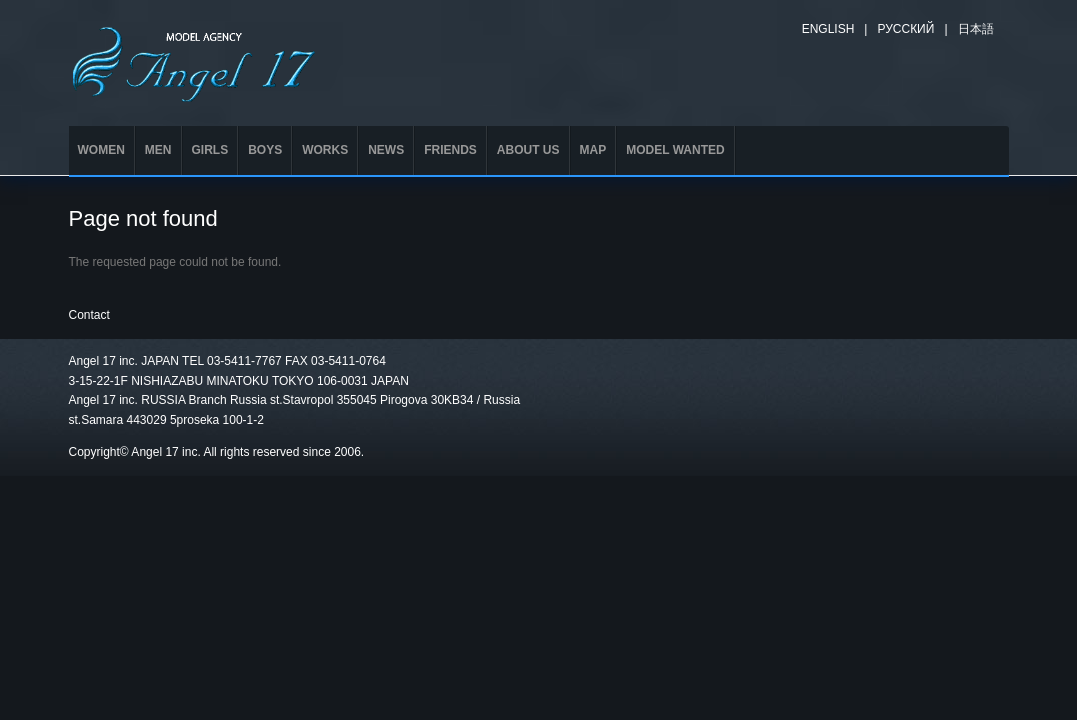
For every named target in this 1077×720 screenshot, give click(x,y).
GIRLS (210, 150)
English (828, 29)
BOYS (265, 150)
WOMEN (101, 150)
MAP (593, 150)
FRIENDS (450, 150)
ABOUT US (528, 150)
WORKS (325, 150)
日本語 (976, 29)
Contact (89, 315)
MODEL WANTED (675, 150)
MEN (158, 150)
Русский (905, 29)
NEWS (386, 150)
